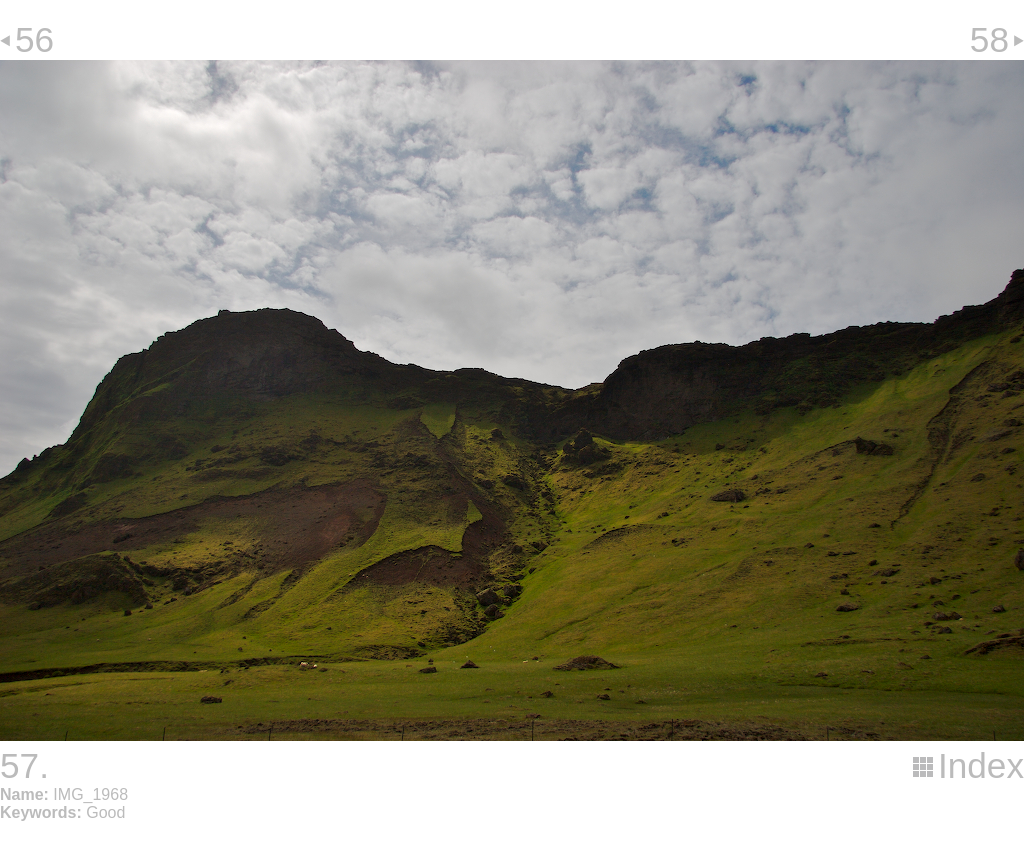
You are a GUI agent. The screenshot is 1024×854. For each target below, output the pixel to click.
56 (34, 39)
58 (989, 39)
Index (981, 765)
